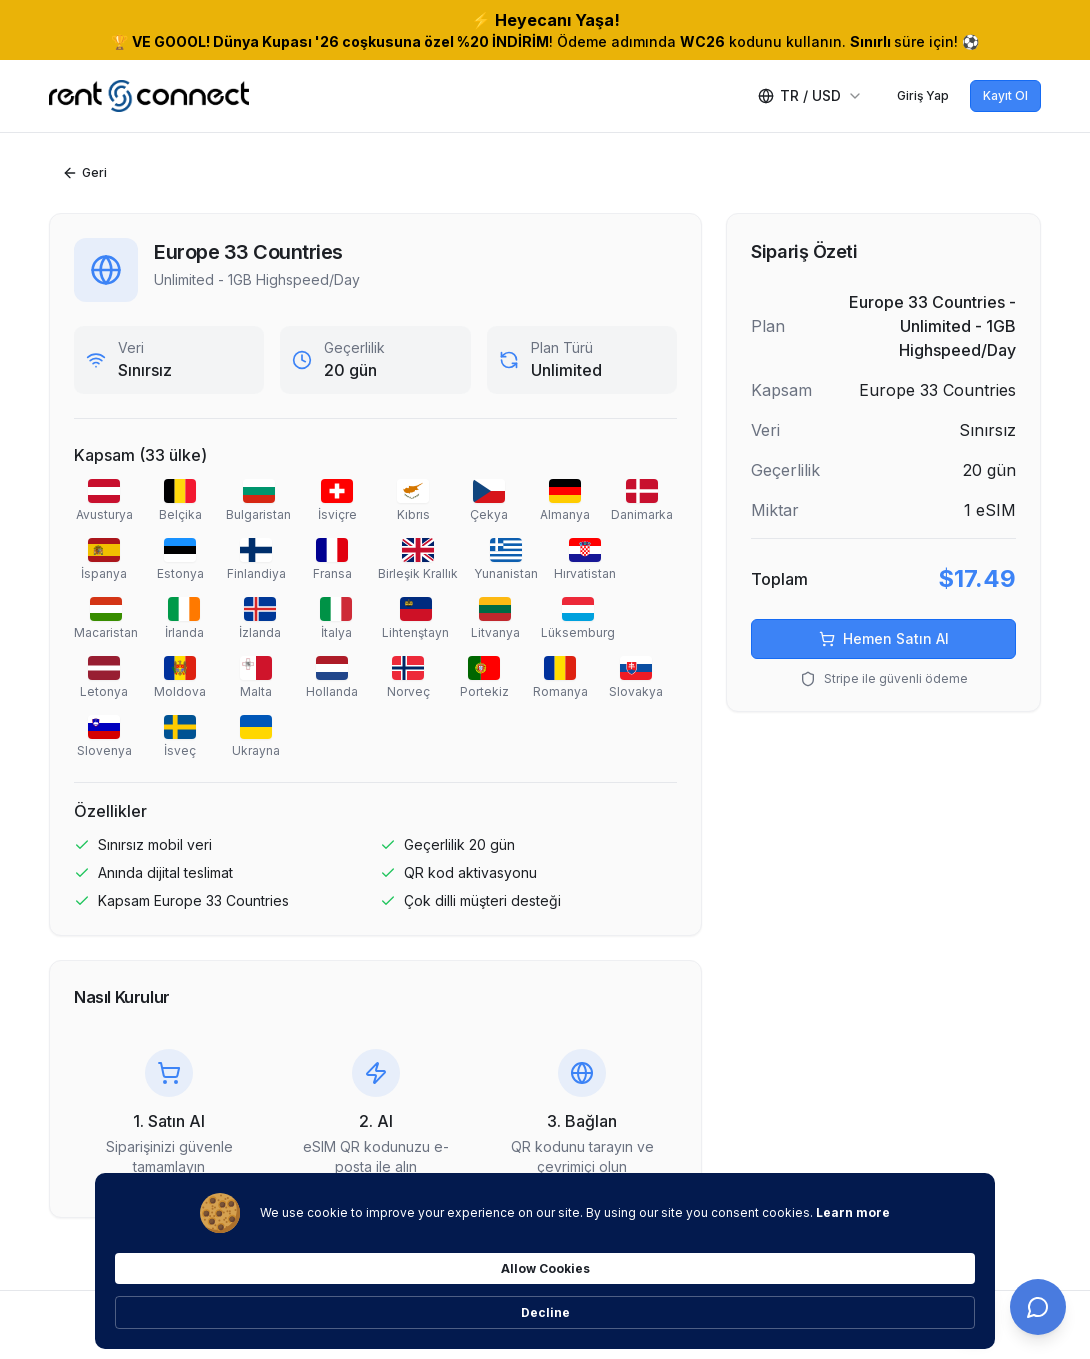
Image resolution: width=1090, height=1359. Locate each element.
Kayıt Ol (1005, 95)
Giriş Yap (923, 95)
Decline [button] (929, 1300)
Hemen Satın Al (884, 638)
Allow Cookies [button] (799, 1299)
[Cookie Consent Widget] (545, 1301)
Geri (84, 173)
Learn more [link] (266, 1309)
